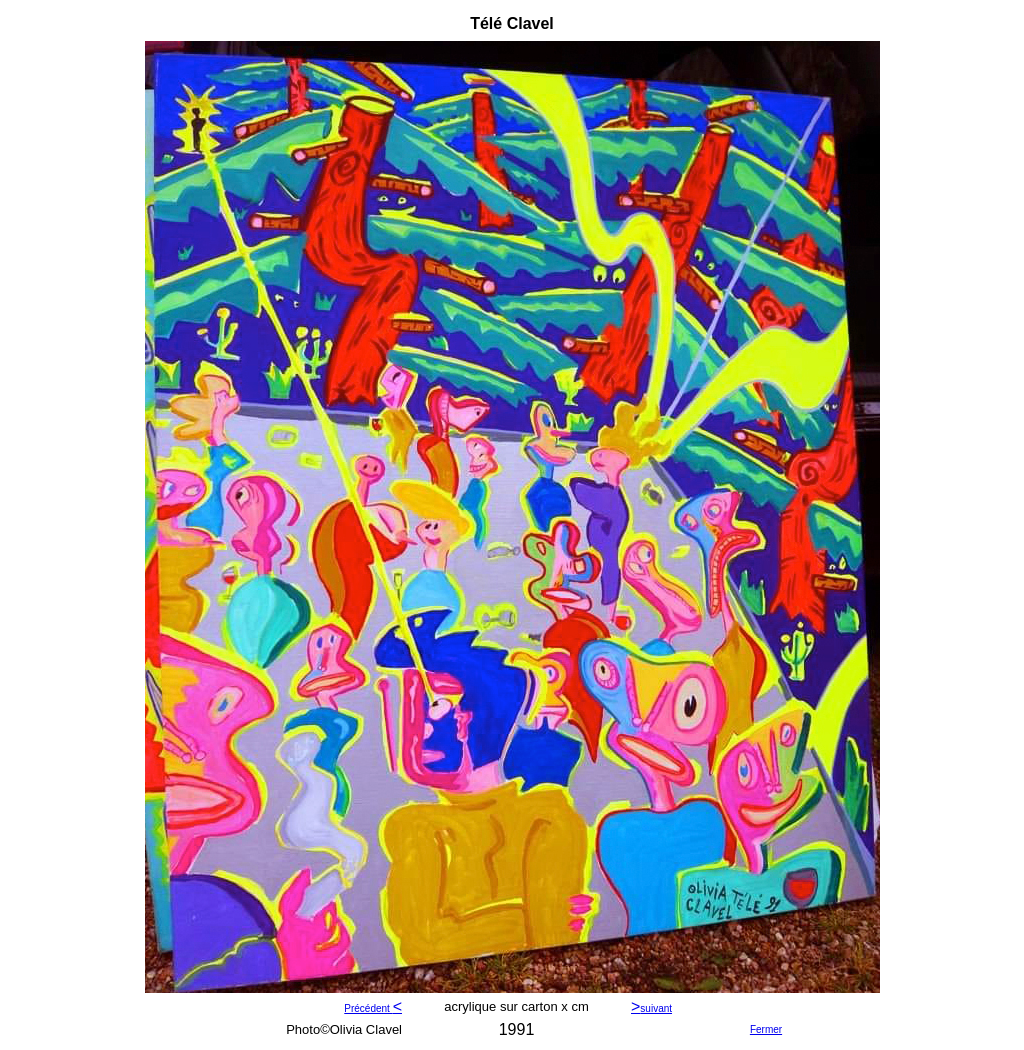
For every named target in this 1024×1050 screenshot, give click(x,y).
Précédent (368, 1008)
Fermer (766, 1029)
